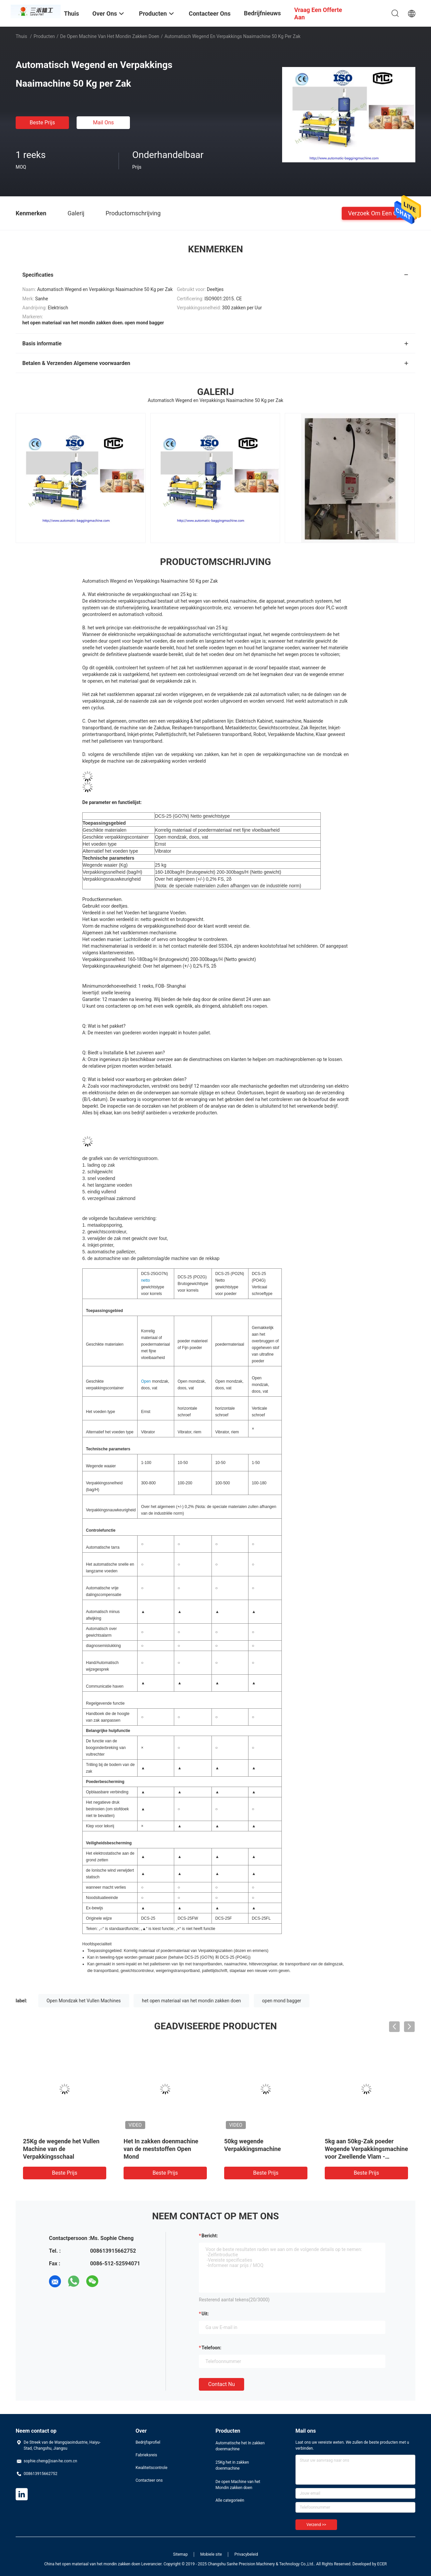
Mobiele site (211, 2554)
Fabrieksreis (146, 2455)
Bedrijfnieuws (262, 13)
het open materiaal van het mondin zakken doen (191, 2000)
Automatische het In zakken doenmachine (240, 2446)
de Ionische (96, 1870)
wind (112, 1870)
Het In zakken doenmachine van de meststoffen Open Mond (161, 2149)
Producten (44, 36)
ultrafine (266, 1354)
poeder (258, 1361)
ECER (382, 2564)
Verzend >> (316, 2524)
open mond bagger (281, 2000)
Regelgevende (99, 1703)
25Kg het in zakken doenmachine (232, 2465)
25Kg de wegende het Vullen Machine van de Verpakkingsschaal (61, 2149)
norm (178, 1513)
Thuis (21, 36)
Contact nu (221, 2384)
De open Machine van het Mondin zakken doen (109, 36)
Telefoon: (211, 2347)
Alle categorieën (230, 2500)
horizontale (187, 1408)
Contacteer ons (149, 2480)
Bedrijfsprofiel (148, 2442)
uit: (205, 2313)
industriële (163, 1513)
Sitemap (180, 2554)
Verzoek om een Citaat (378, 212)
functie (119, 1703)
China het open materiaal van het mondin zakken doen (92, 2564)
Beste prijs (42, 122)
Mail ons (103, 122)
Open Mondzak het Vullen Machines (84, 2000)
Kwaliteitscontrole (152, 2467)
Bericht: (210, 2235)
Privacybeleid (246, 2554)
